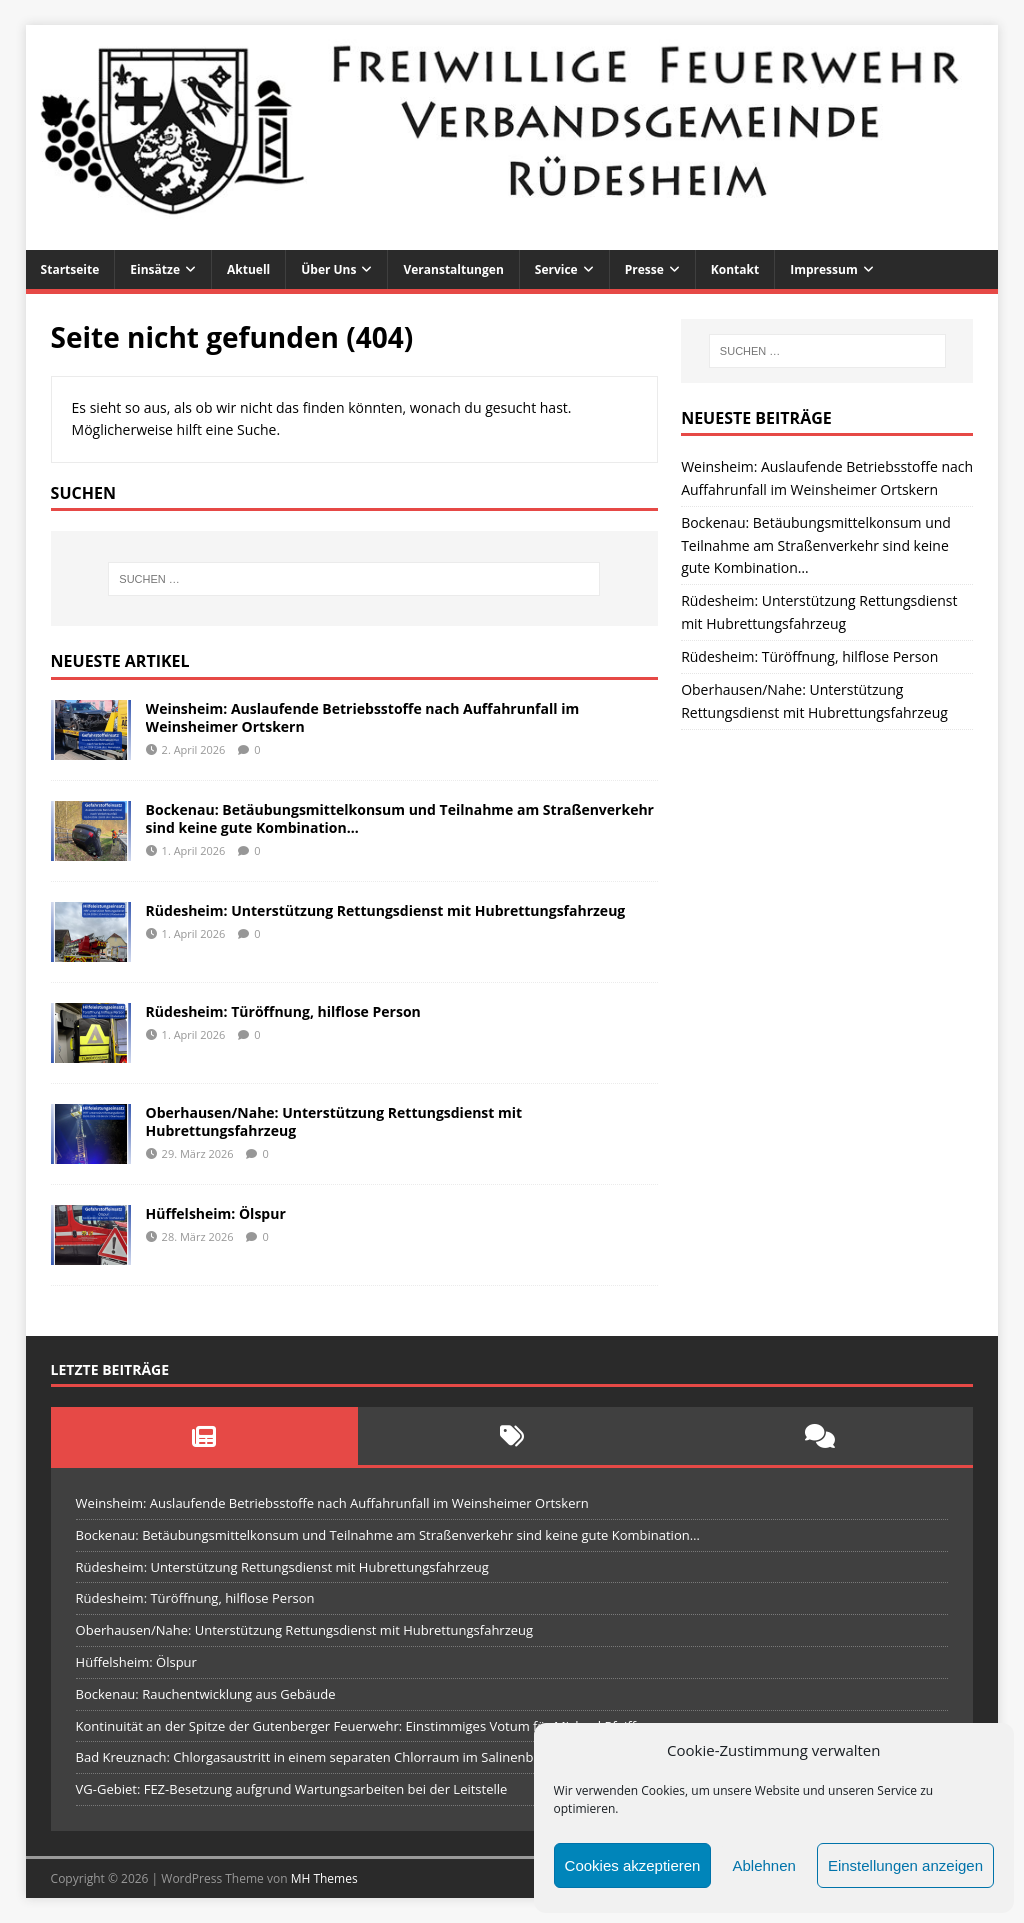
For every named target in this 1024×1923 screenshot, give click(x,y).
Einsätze (155, 269)
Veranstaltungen (453, 269)
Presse (644, 269)
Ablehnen (763, 1865)
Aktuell (248, 269)
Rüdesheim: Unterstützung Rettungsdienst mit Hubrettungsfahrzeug (386, 910)
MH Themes (324, 1878)
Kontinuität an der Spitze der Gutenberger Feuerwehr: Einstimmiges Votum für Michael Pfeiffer (362, 1726)
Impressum (824, 269)
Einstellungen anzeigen (905, 1865)
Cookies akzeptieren (633, 1865)
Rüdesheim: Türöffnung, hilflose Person (283, 1011)
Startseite (70, 269)
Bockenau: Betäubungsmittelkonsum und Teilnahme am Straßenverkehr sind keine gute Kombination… (400, 818)
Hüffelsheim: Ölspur (216, 1213)
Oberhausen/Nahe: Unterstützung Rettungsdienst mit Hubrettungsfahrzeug (334, 1121)
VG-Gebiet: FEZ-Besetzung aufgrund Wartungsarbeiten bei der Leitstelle (292, 1789)
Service (556, 269)
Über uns (328, 269)
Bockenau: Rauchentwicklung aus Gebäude (206, 1694)
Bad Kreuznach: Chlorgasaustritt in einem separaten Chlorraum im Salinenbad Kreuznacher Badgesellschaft (401, 1757)
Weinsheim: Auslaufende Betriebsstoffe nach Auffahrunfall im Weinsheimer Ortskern (363, 717)
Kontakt (735, 269)
